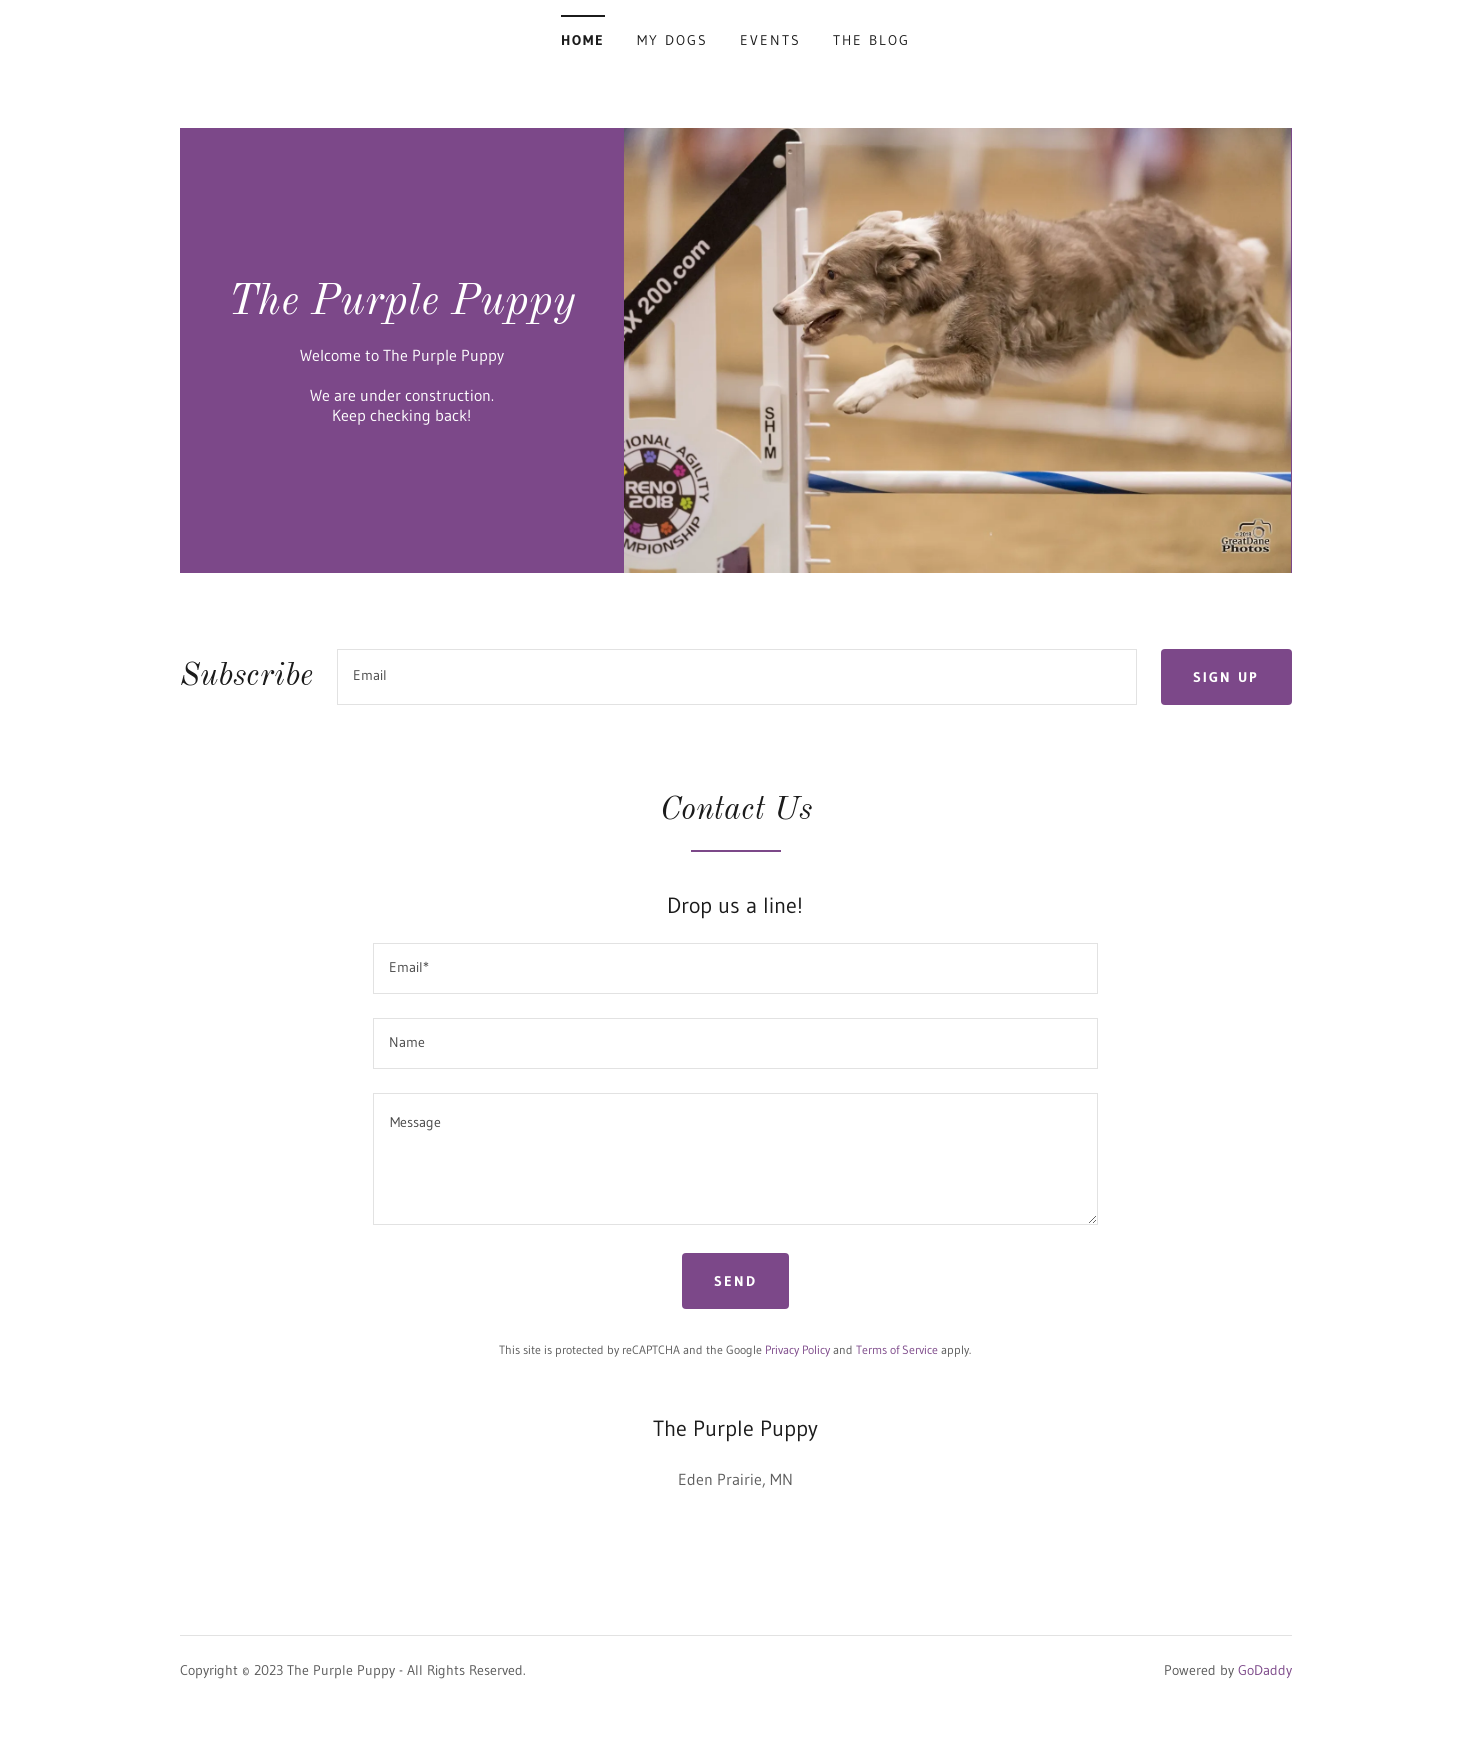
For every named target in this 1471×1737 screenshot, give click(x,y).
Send (735, 1281)
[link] (402, 308)
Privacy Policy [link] (797, 1349)
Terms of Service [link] (897, 1349)
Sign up (1226, 677)
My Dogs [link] (672, 40)
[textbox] (737, 677)
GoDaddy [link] (1265, 1670)
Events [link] (770, 40)
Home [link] (583, 40)
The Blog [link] (871, 40)
